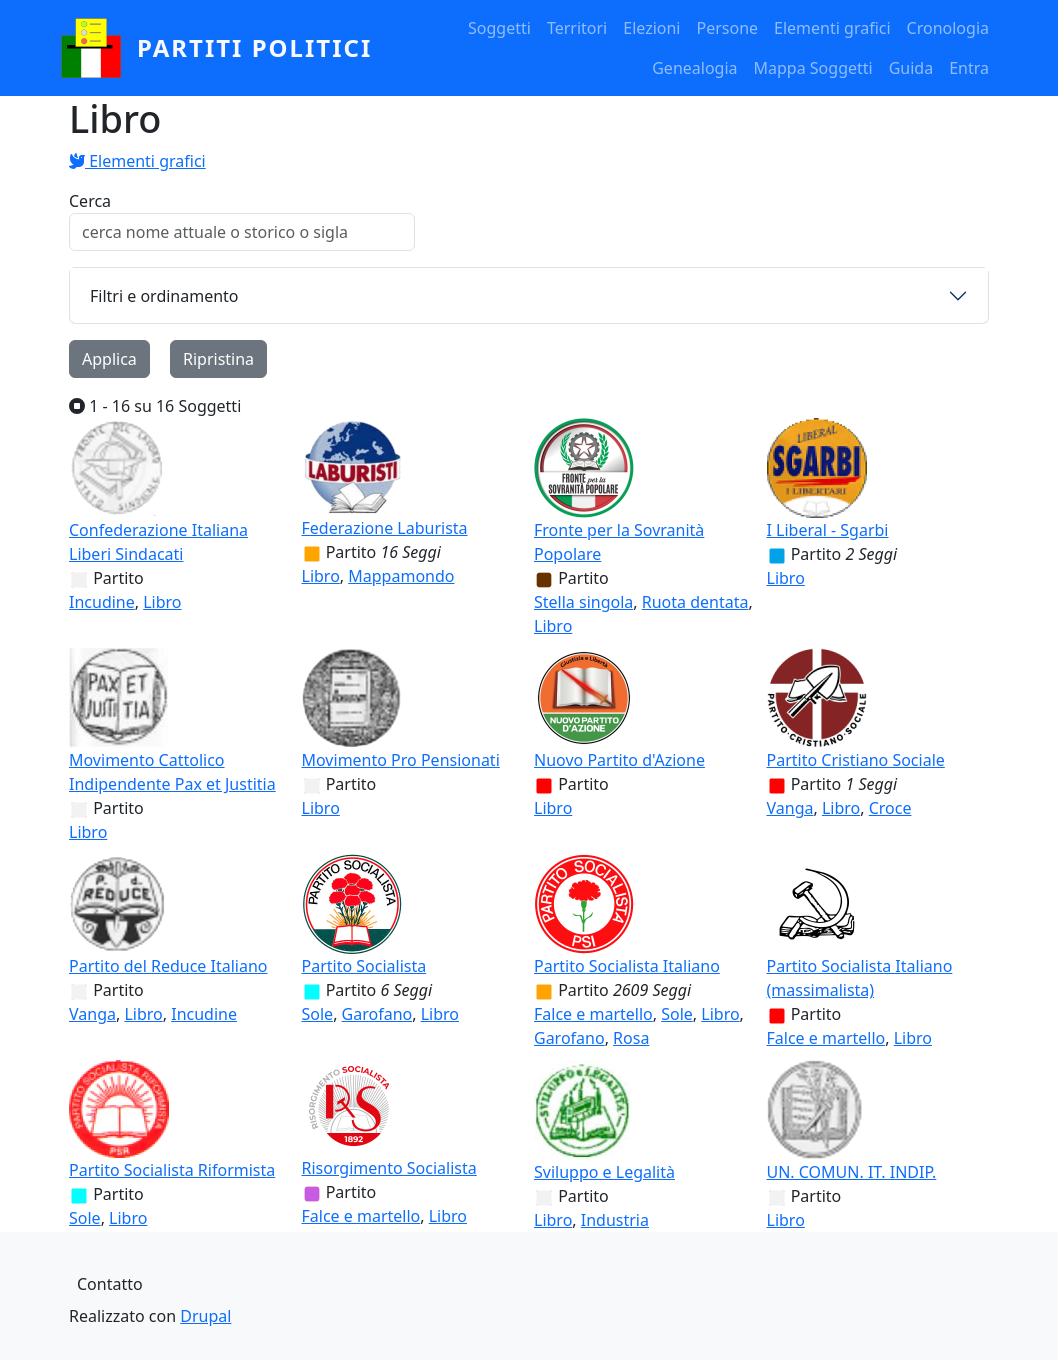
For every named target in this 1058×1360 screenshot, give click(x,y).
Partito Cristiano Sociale (856, 760)
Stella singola (583, 602)
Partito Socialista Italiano (627, 966)
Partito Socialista (364, 966)
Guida (911, 68)
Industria (615, 1220)
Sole (318, 1014)
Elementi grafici (832, 28)
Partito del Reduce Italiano (168, 966)
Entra (969, 68)
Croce (890, 808)
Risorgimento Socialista (389, 1168)
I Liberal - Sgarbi (828, 530)
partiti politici (254, 47)
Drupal (205, 1316)
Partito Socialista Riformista (172, 1170)
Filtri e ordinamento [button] (164, 296)
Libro (162, 602)
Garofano (377, 1014)
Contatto (110, 1284)
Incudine (102, 602)
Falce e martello (593, 1014)
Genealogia (694, 68)
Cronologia (948, 28)
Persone (727, 28)
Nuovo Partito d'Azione (619, 760)
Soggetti (499, 28)
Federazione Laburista (385, 528)
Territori (577, 28)
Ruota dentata (695, 602)
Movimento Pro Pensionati (401, 760)
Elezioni (651, 28)
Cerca (90, 201)
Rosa (631, 1038)
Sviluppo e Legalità (604, 1172)
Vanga (790, 808)
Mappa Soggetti (813, 68)
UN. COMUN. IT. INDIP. (852, 1172)
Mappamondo (401, 576)
